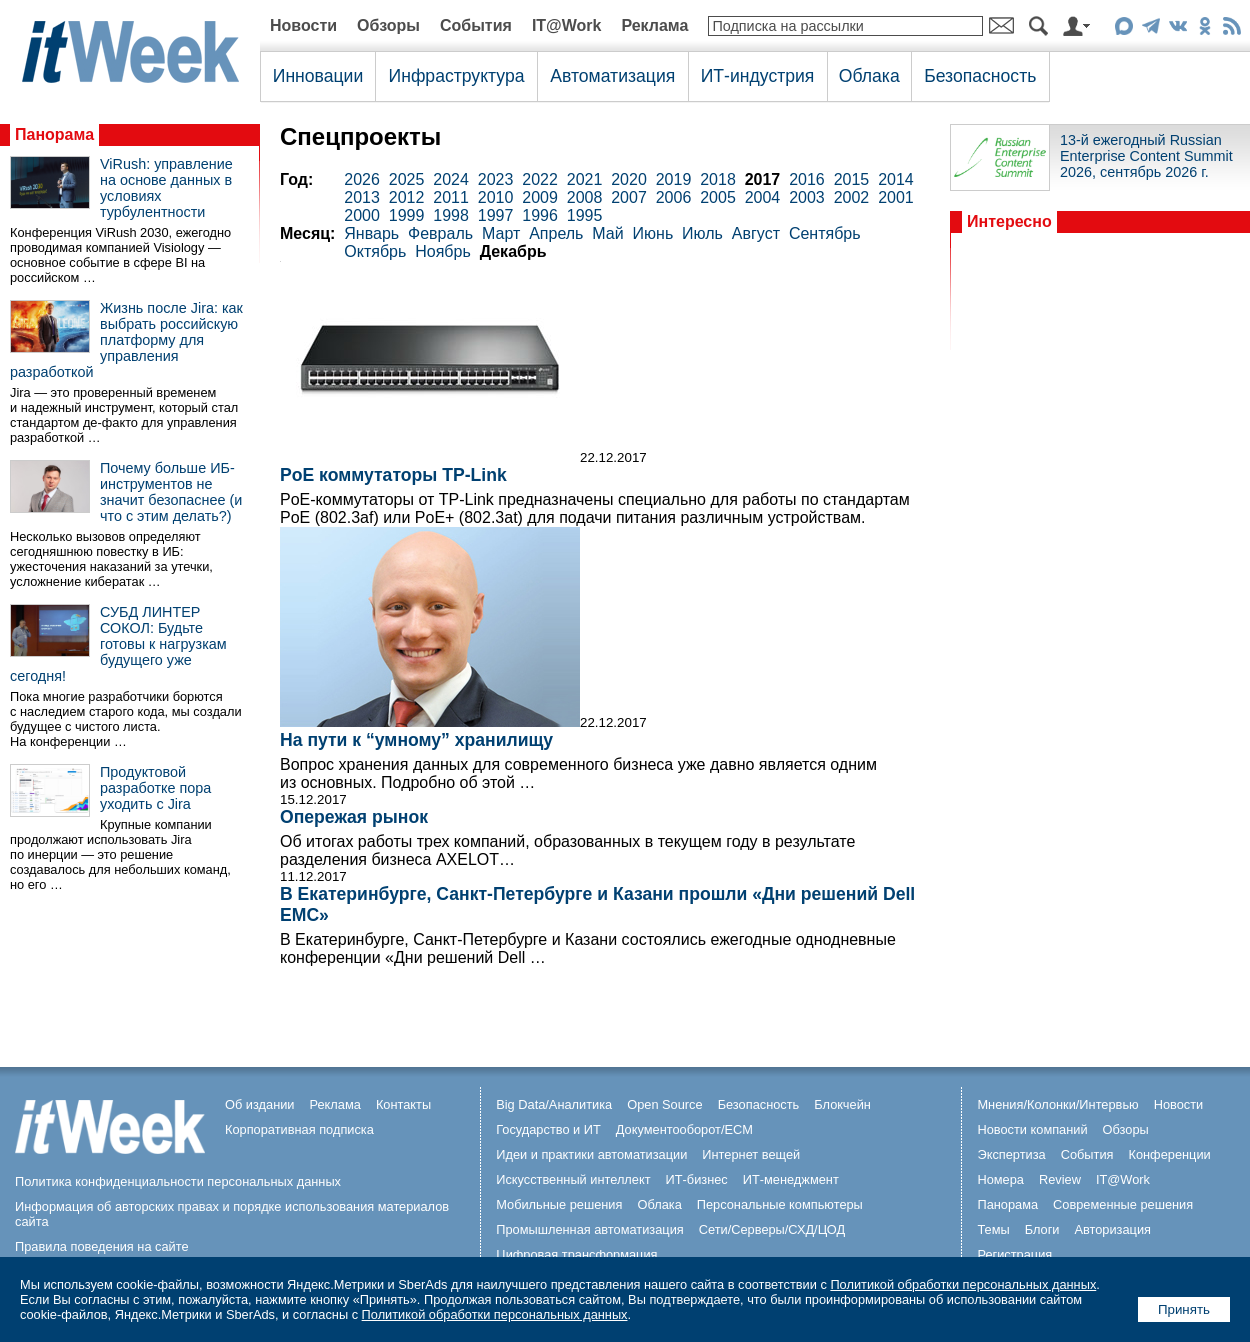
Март (501, 233)
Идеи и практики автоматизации (591, 1154)
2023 (496, 179)
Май (607, 233)
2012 (407, 197)
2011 (451, 197)
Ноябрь (443, 251)
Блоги (1042, 1229)
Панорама (54, 134)
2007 (629, 197)
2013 (362, 197)
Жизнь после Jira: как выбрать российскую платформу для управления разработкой (126, 340)
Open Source (664, 1104)
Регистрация (1014, 1254)
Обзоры (388, 25)
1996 (540, 215)
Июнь (653, 233)
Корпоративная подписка (299, 1129)
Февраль (440, 233)
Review (1060, 1179)
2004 (763, 197)
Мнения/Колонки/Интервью (1057, 1104)
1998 (451, 215)
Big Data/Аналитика (554, 1104)
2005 (718, 197)
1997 (496, 215)
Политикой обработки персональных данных (963, 1284)
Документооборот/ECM (684, 1129)
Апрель (556, 233)
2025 (407, 179)
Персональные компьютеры (780, 1204)
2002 (852, 197)
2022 (540, 179)
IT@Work (567, 25)
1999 (407, 215)
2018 (718, 179)
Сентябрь (825, 233)
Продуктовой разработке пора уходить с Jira (155, 788)
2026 (362, 179)
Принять (1184, 1309)
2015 (852, 179)
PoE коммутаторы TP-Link (393, 475)
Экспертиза (1011, 1154)
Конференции (1169, 1154)
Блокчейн (842, 1104)
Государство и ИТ (548, 1129)
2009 (540, 197)
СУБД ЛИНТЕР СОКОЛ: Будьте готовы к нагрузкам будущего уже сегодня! (118, 644)
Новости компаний (1032, 1129)
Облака (869, 76)
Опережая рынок (354, 817)
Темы (993, 1229)
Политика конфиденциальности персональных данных (178, 1181)
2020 (629, 179)
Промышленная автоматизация (590, 1229)
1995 (585, 215)
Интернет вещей (751, 1154)
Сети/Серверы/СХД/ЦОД (772, 1229)
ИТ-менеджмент (791, 1179)
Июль (702, 233)
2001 (896, 197)
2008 (585, 197)
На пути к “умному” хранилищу (416, 740)
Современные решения (1123, 1204)
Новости (303, 25)
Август (756, 233)
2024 (451, 179)
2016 (807, 179)
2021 (585, 179)
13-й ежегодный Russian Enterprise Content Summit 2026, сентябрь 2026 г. (1146, 156)
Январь (371, 233)
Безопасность (980, 76)
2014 (896, 179)
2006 (674, 197)
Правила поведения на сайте (102, 1246)
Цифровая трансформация (576, 1254)
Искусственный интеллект (573, 1179)
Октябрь (375, 251)
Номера (1000, 1179)
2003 (807, 197)
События (476, 25)
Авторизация (1112, 1229)
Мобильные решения (559, 1204)
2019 (674, 179)
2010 (496, 197)
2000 (362, 215)
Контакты (403, 1104)
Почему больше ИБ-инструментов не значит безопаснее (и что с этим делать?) (171, 492)
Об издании (260, 1104)
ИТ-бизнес (697, 1179)
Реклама (654, 25)
